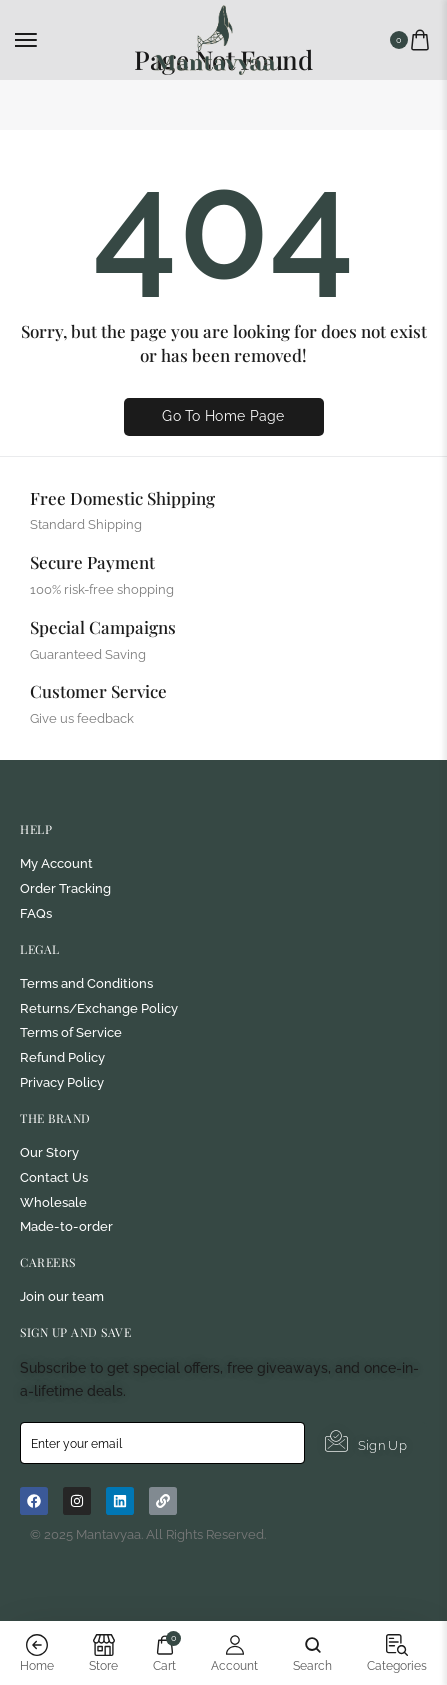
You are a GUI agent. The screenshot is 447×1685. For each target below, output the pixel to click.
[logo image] (215, 38)
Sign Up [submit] (366, 1442)
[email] (162, 1443)
